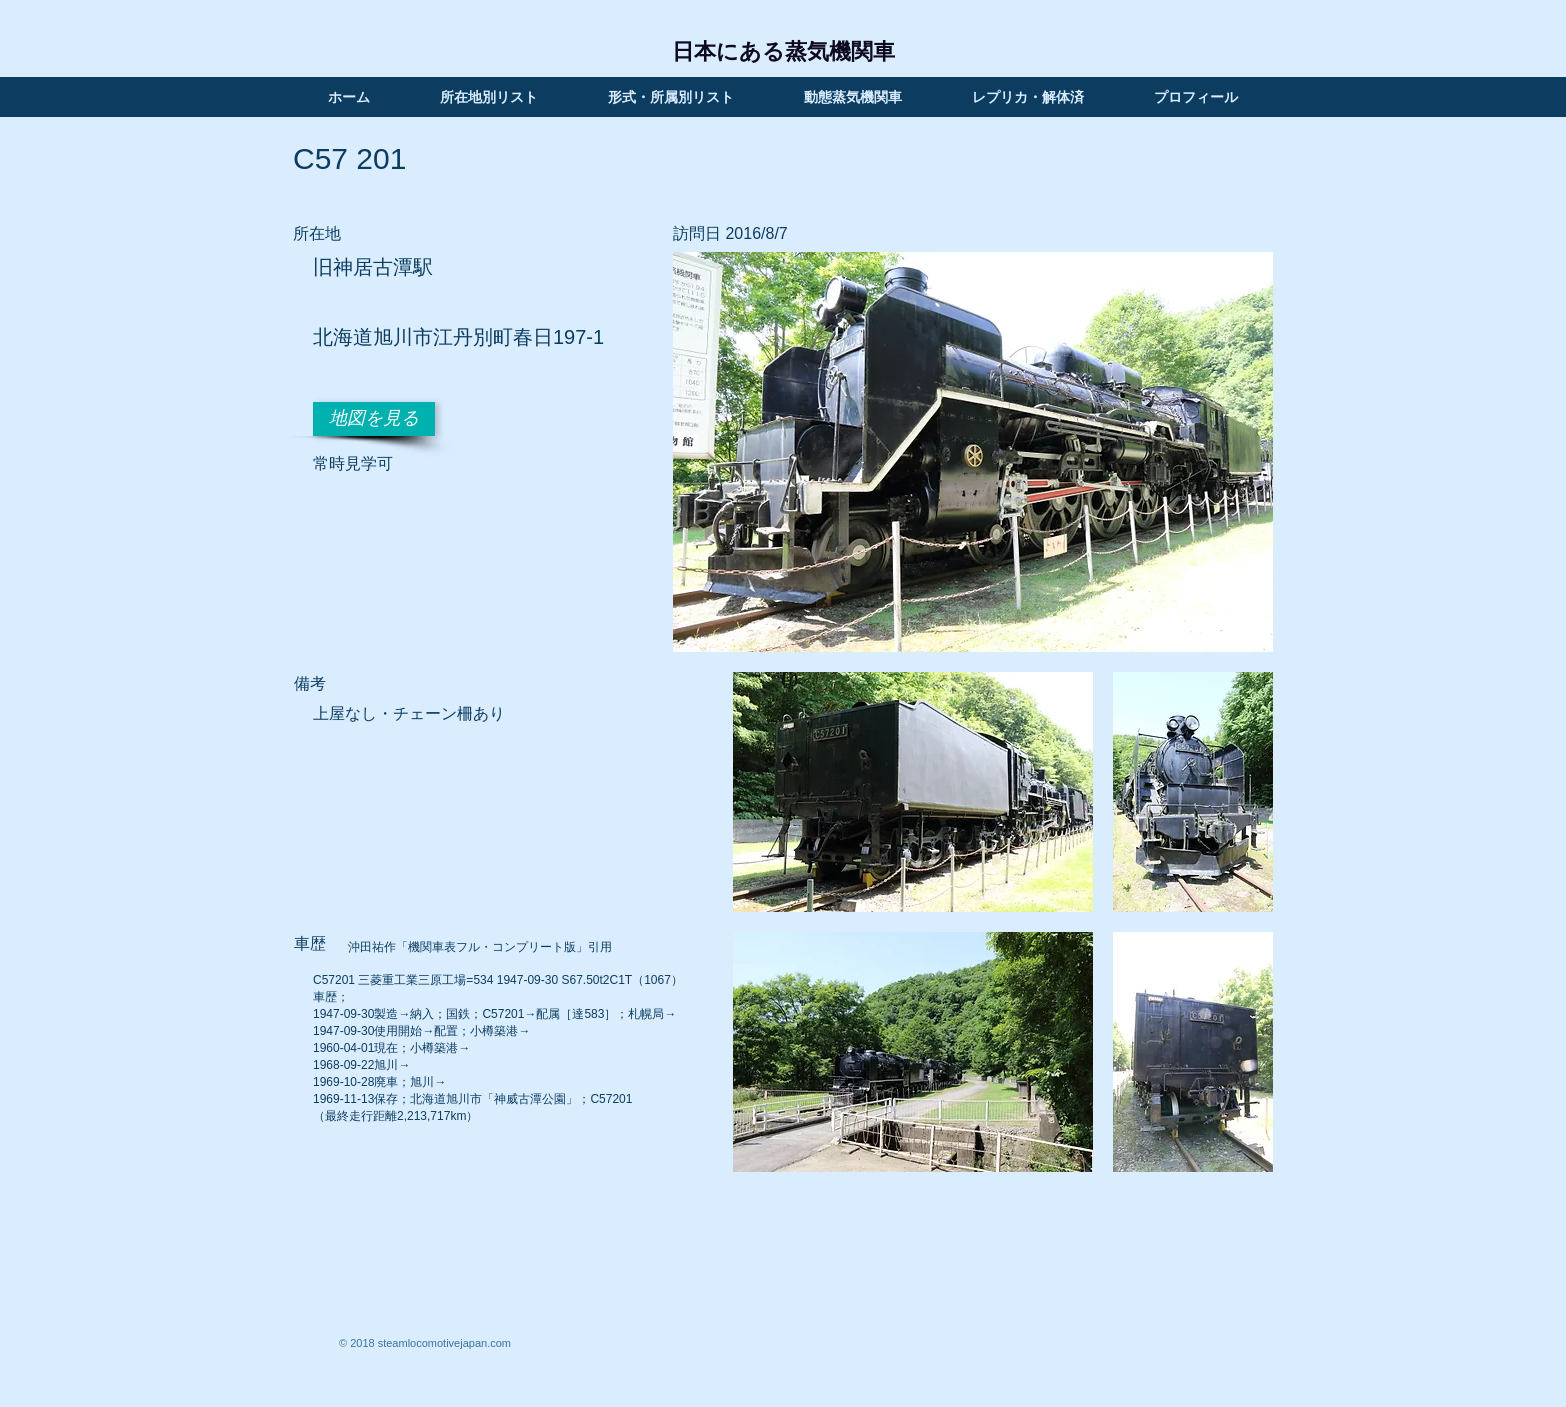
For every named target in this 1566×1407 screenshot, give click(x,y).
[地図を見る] (374, 419)
